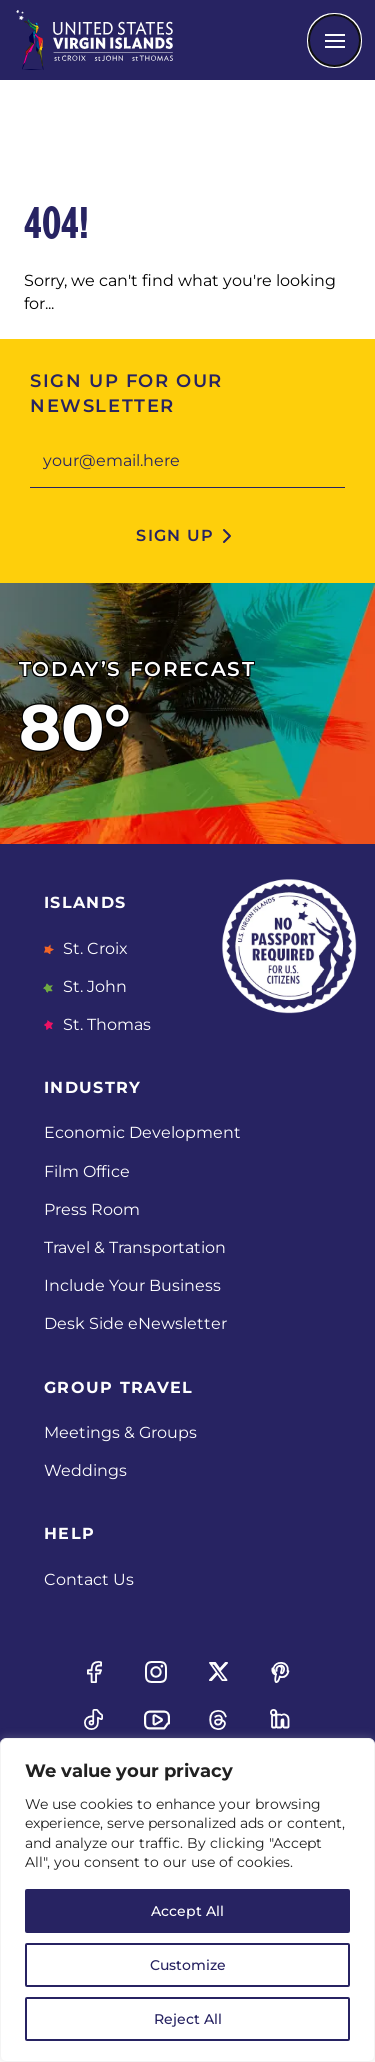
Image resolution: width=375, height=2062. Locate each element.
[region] (187, 1900)
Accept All (187, 1911)
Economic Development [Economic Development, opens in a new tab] (142, 1132)
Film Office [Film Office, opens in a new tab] (87, 1171)
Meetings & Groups (120, 1432)
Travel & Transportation (135, 1247)
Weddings (85, 1470)
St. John (93, 986)
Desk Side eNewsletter (135, 1323)
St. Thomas (105, 1024)
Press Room (92, 1209)
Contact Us (89, 1579)
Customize (188, 1965)
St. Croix (93, 948)
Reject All (188, 2019)
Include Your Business (132, 1285)
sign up (175, 535)
